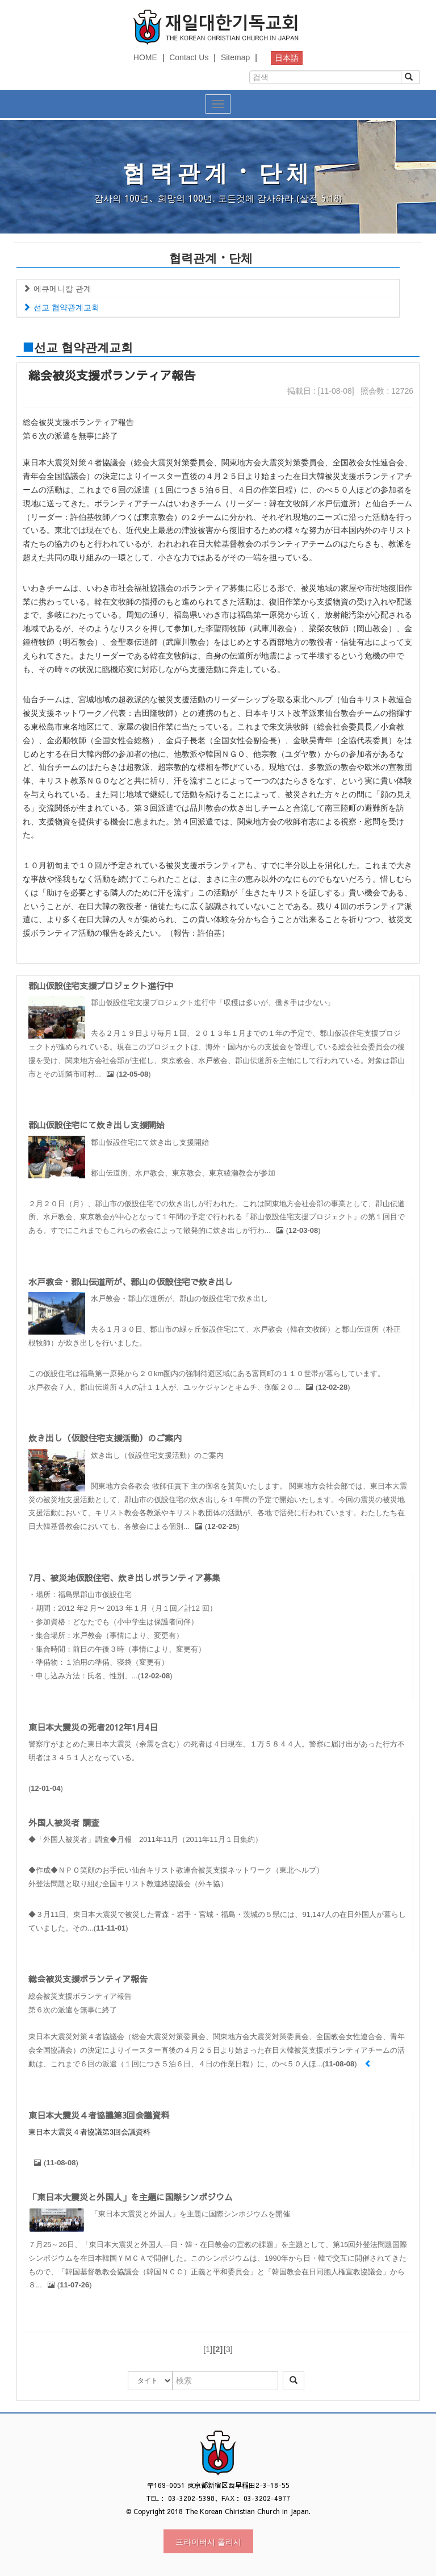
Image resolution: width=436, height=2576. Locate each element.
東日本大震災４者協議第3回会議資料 (98, 2115)
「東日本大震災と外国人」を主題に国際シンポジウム (130, 2197)
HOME (145, 57)
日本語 (287, 57)
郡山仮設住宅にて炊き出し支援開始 (96, 1125)
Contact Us (188, 57)
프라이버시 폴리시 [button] (208, 2541)
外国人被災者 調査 (63, 1822)
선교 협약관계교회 (61, 307)
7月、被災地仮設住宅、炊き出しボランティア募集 (124, 1577)
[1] (207, 2349)
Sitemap (235, 57)
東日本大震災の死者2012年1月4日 (93, 1727)
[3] (228, 2349)
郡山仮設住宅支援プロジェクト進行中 (100, 985)
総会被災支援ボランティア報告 (88, 1979)
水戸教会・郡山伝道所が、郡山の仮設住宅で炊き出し (130, 1281)
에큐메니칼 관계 (57, 288)
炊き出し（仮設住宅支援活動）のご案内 (105, 1438)
